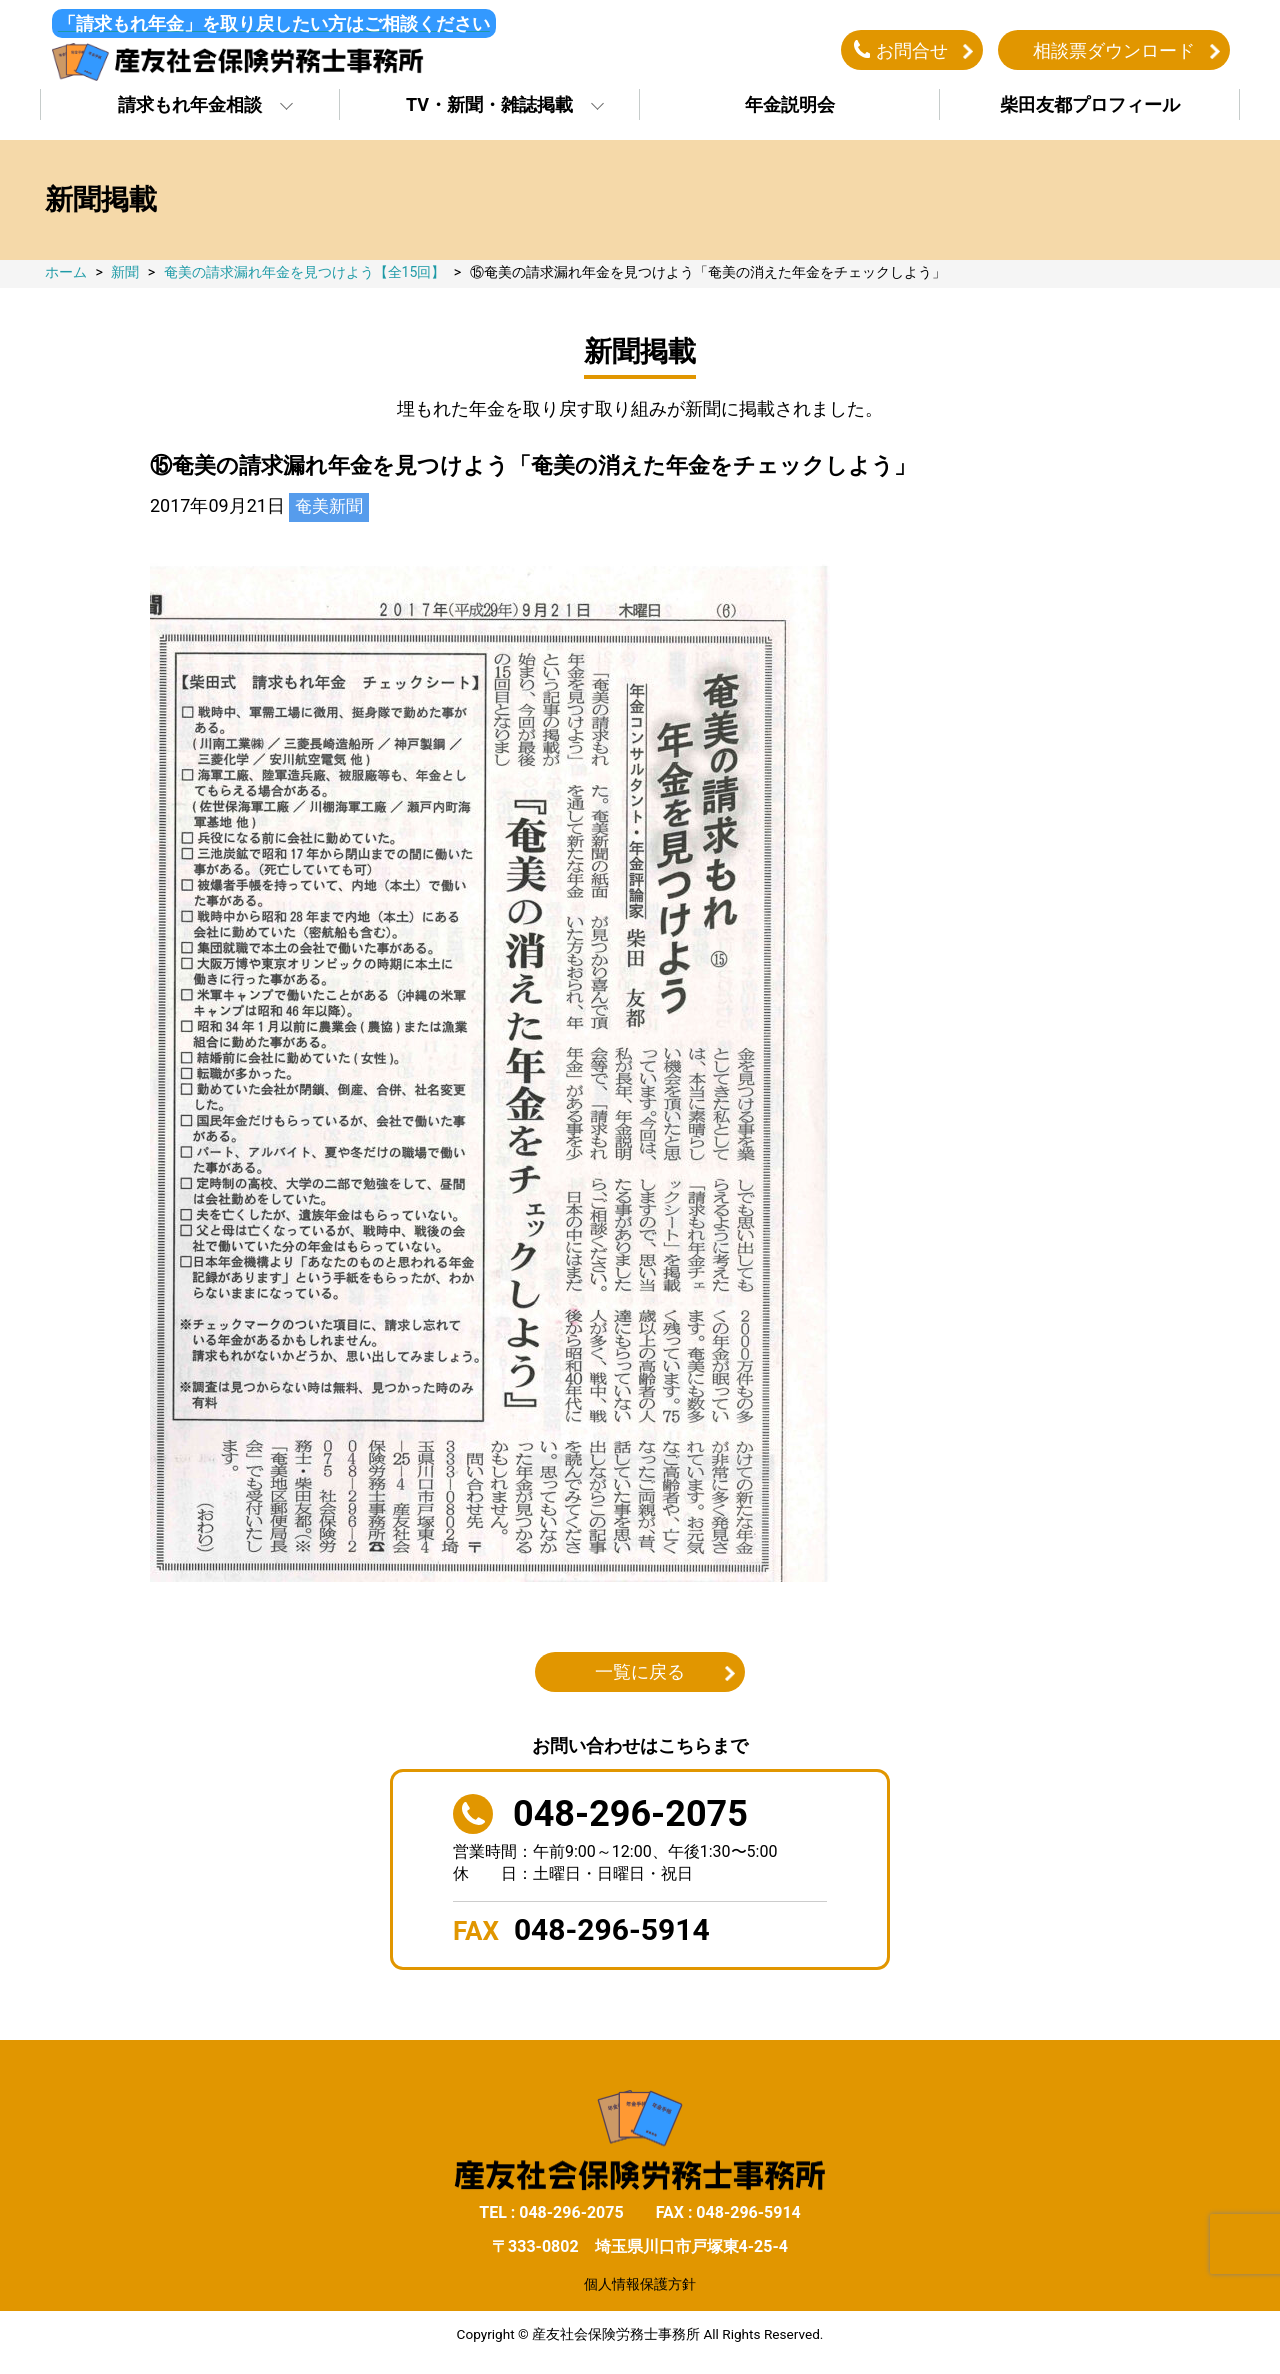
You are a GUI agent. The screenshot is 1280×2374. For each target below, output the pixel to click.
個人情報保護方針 (640, 2291)
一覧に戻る (640, 1679)
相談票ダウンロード (1114, 53)
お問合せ (912, 53)
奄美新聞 (331, 513)
